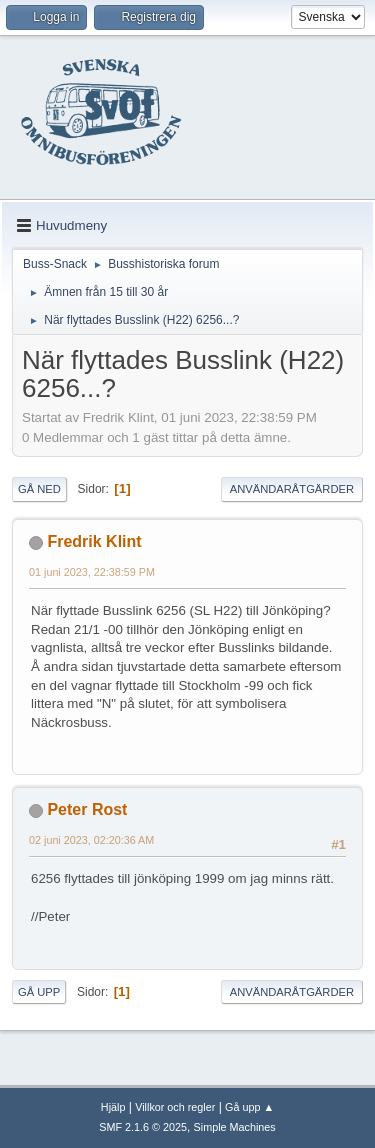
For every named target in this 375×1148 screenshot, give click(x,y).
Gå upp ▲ (249, 1107)
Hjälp (113, 1107)
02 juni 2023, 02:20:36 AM (91, 840)
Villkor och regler (175, 1107)
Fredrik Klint (94, 541)
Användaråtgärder (292, 489)
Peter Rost (87, 809)
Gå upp (39, 992)
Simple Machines (235, 1127)
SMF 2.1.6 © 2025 (143, 1127)
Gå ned (39, 489)
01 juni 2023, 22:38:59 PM (92, 572)
